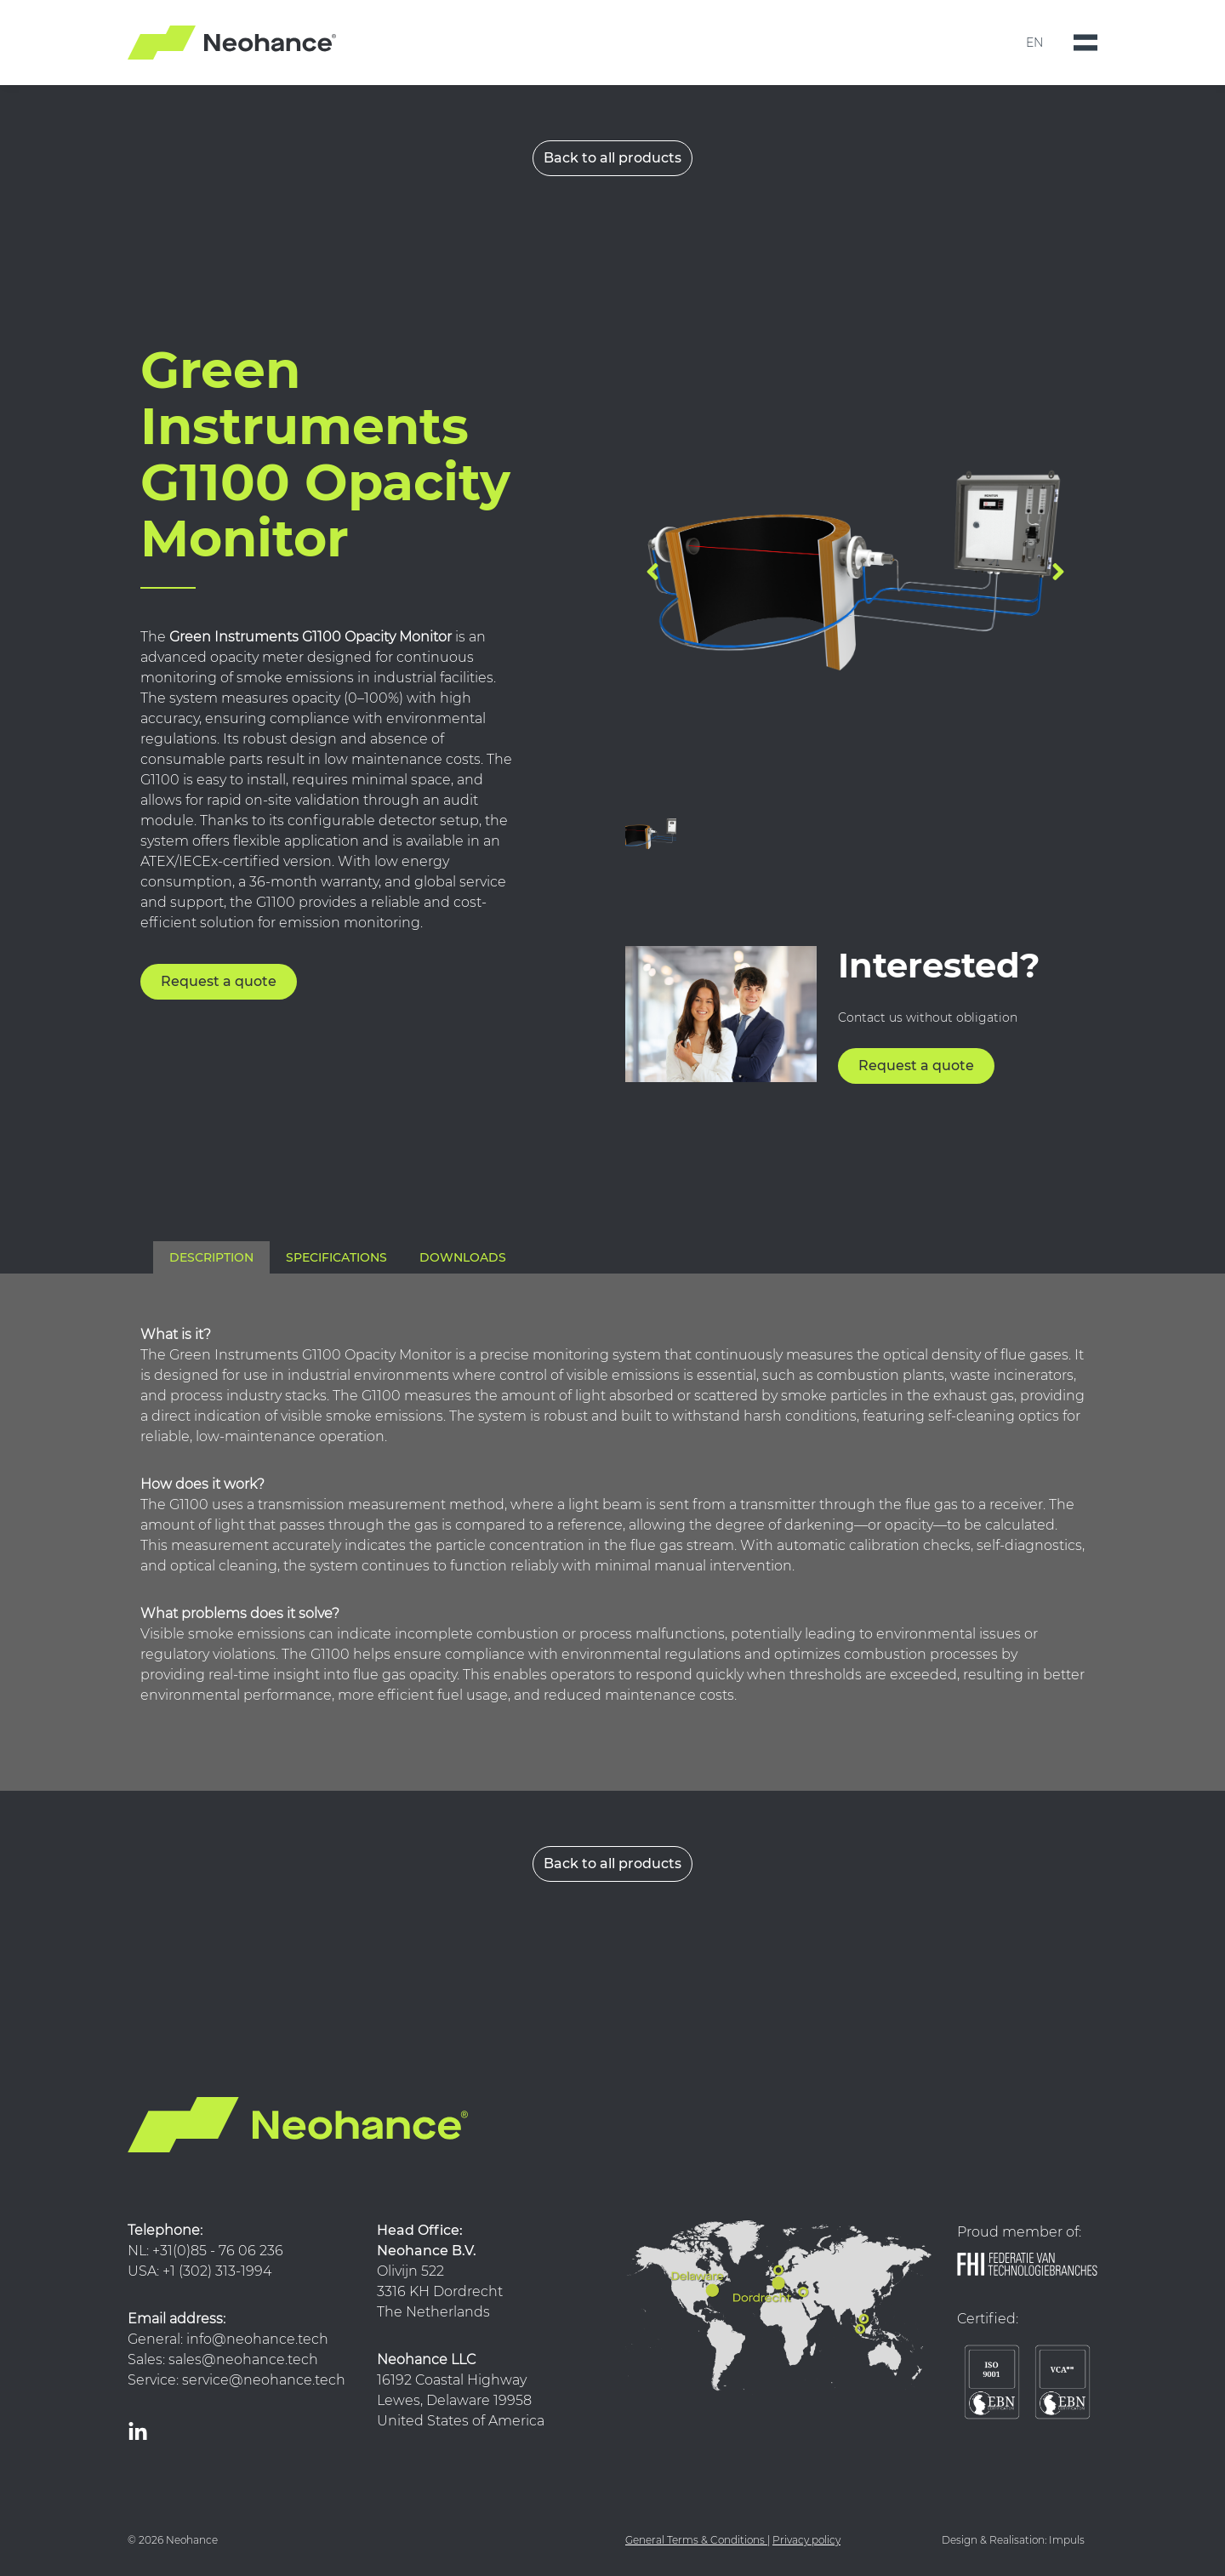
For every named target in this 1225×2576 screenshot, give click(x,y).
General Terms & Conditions (695, 2539)
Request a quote (218, 981)
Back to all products (612, 158)
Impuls (1067, 2539)
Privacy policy (806, 2539)
